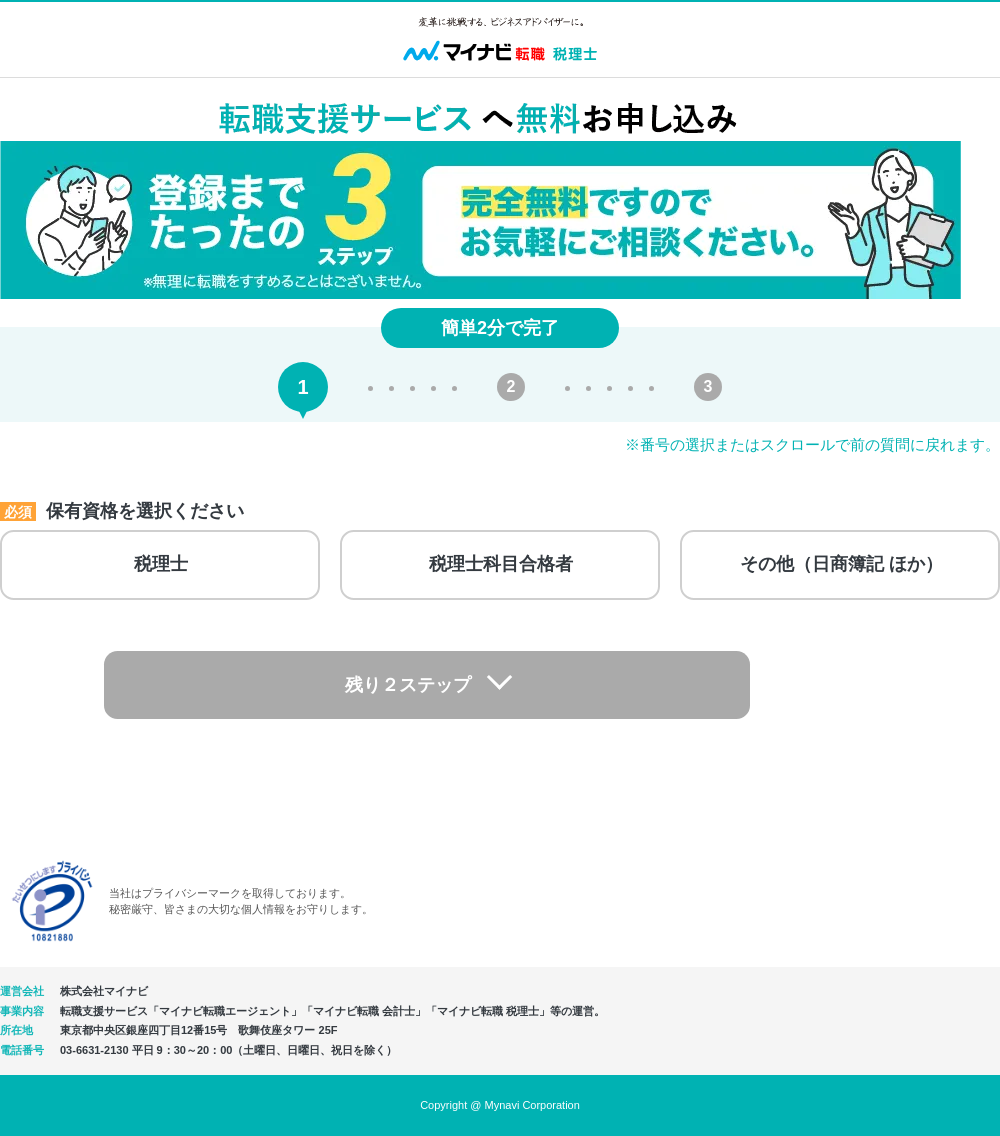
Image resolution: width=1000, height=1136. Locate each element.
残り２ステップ (481, 687)
